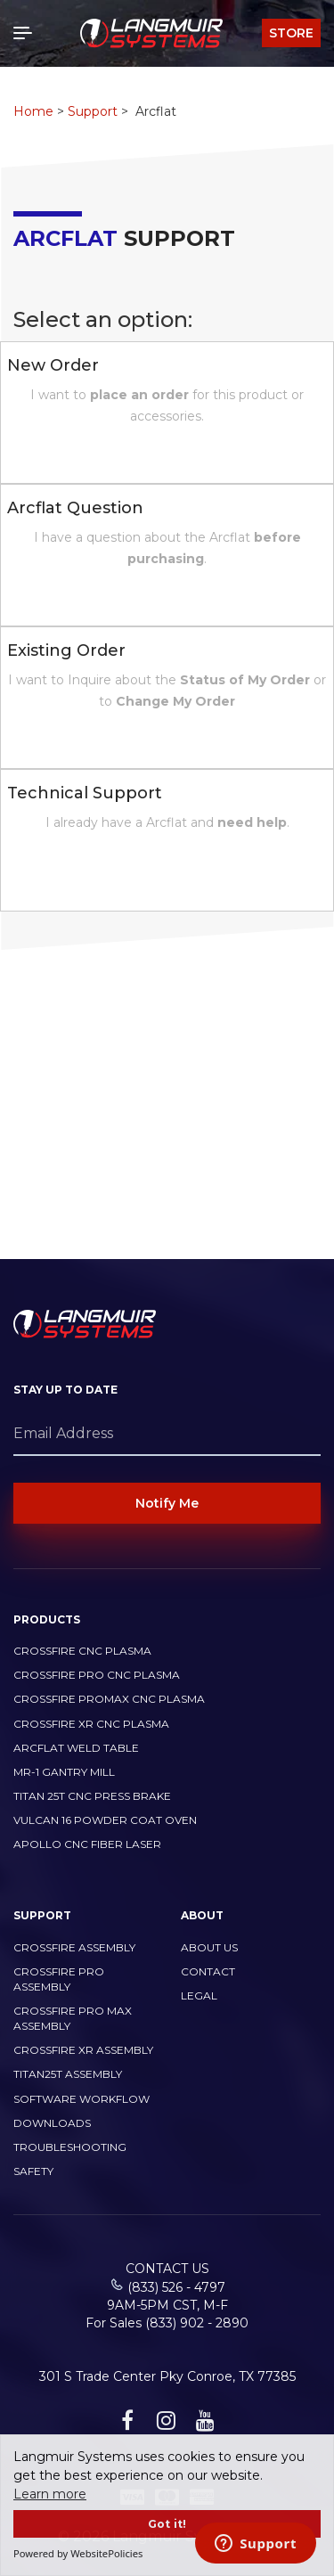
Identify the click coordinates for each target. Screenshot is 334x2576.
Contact (208, 1971)
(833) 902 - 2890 (196, 2323)
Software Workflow (81, 2099)
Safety (33, 2171)
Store (291, 33)
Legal (199, 1995)
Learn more (49, 2494)
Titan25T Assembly (67, 2074)
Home (33, 111)
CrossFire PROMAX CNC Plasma (109, 1698)
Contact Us (167, 2269)
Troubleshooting (69, 2147)
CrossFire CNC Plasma (82, 1650)
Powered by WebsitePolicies (78, 2553)
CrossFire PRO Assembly (58, 1979)
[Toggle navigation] (27, 33)
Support (93, 111)
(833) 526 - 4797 (176, 2287)
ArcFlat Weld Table (76, 1747)
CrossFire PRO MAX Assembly (72, 2018)
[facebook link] (125, 2424)
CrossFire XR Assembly (83, 2050)
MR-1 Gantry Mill (64, 1772)
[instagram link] (163, 2424)
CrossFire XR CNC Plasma (91, 1723)
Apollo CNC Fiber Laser (87, 1844)
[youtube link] (203, 2424)
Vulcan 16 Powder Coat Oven (105, 1820)
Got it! (167, 2524)
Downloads (52, 2123)
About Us (209, 1947)
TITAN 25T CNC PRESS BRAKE (92, 1796)
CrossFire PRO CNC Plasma (96, 1674)
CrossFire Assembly (74, 1947)
